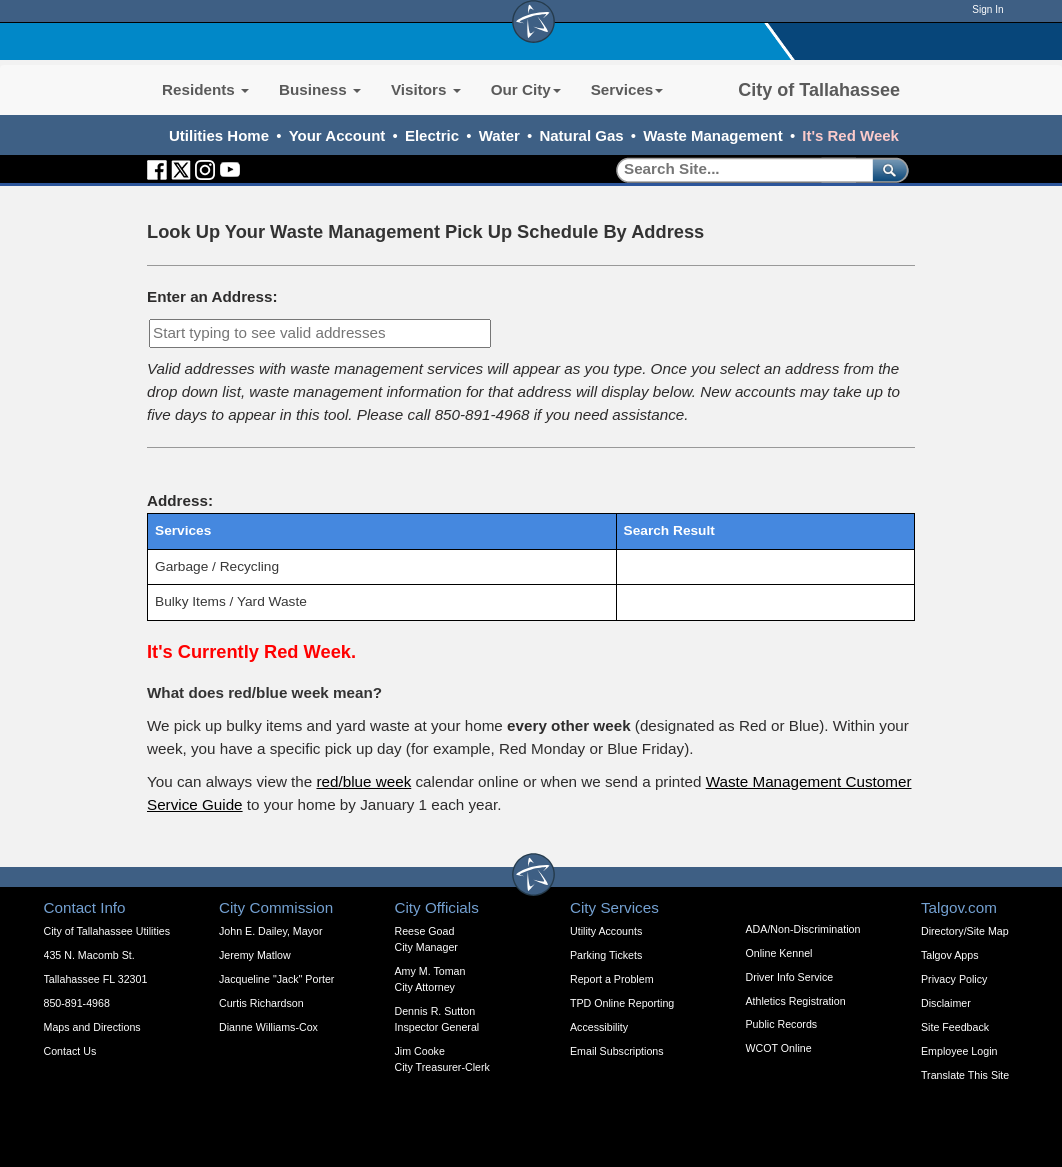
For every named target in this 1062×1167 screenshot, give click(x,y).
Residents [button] (205, 89)
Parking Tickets (606, 955)
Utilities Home (219, 135)
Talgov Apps (949, 955)
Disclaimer (946, 1003)
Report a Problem (612, 979)
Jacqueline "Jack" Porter (276, 979)
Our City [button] (526, 89)
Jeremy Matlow (255, 955)
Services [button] (627, 89)
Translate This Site (965, 1075)
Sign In (987, 9)
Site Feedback (955, 1027)
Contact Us (70, 1051)
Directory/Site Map (965, 931)
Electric (432, 135)
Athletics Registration (796, 1001)
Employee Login (959, 1051)
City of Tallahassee (819, 90)
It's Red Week (850, 135)
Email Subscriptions (617, 1051)
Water (499, 135)
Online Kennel (779, 953)
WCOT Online (779, 1048)
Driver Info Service (790, 977)
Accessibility (599, 1027)
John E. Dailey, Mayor (270, 931)
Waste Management (712, 135)
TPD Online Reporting (622, 1003)
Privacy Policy (954, 979)
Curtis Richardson (261, 1003)
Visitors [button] (426, 89)
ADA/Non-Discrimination (803, 929)
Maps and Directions (92, 1027)
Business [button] (320, 89)
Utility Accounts (606, 931)
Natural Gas (581, 135)
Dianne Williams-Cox (268, 1027)
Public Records (782, 1024)
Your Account (337, 135)
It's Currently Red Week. (251, 651)
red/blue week (363, 781)
